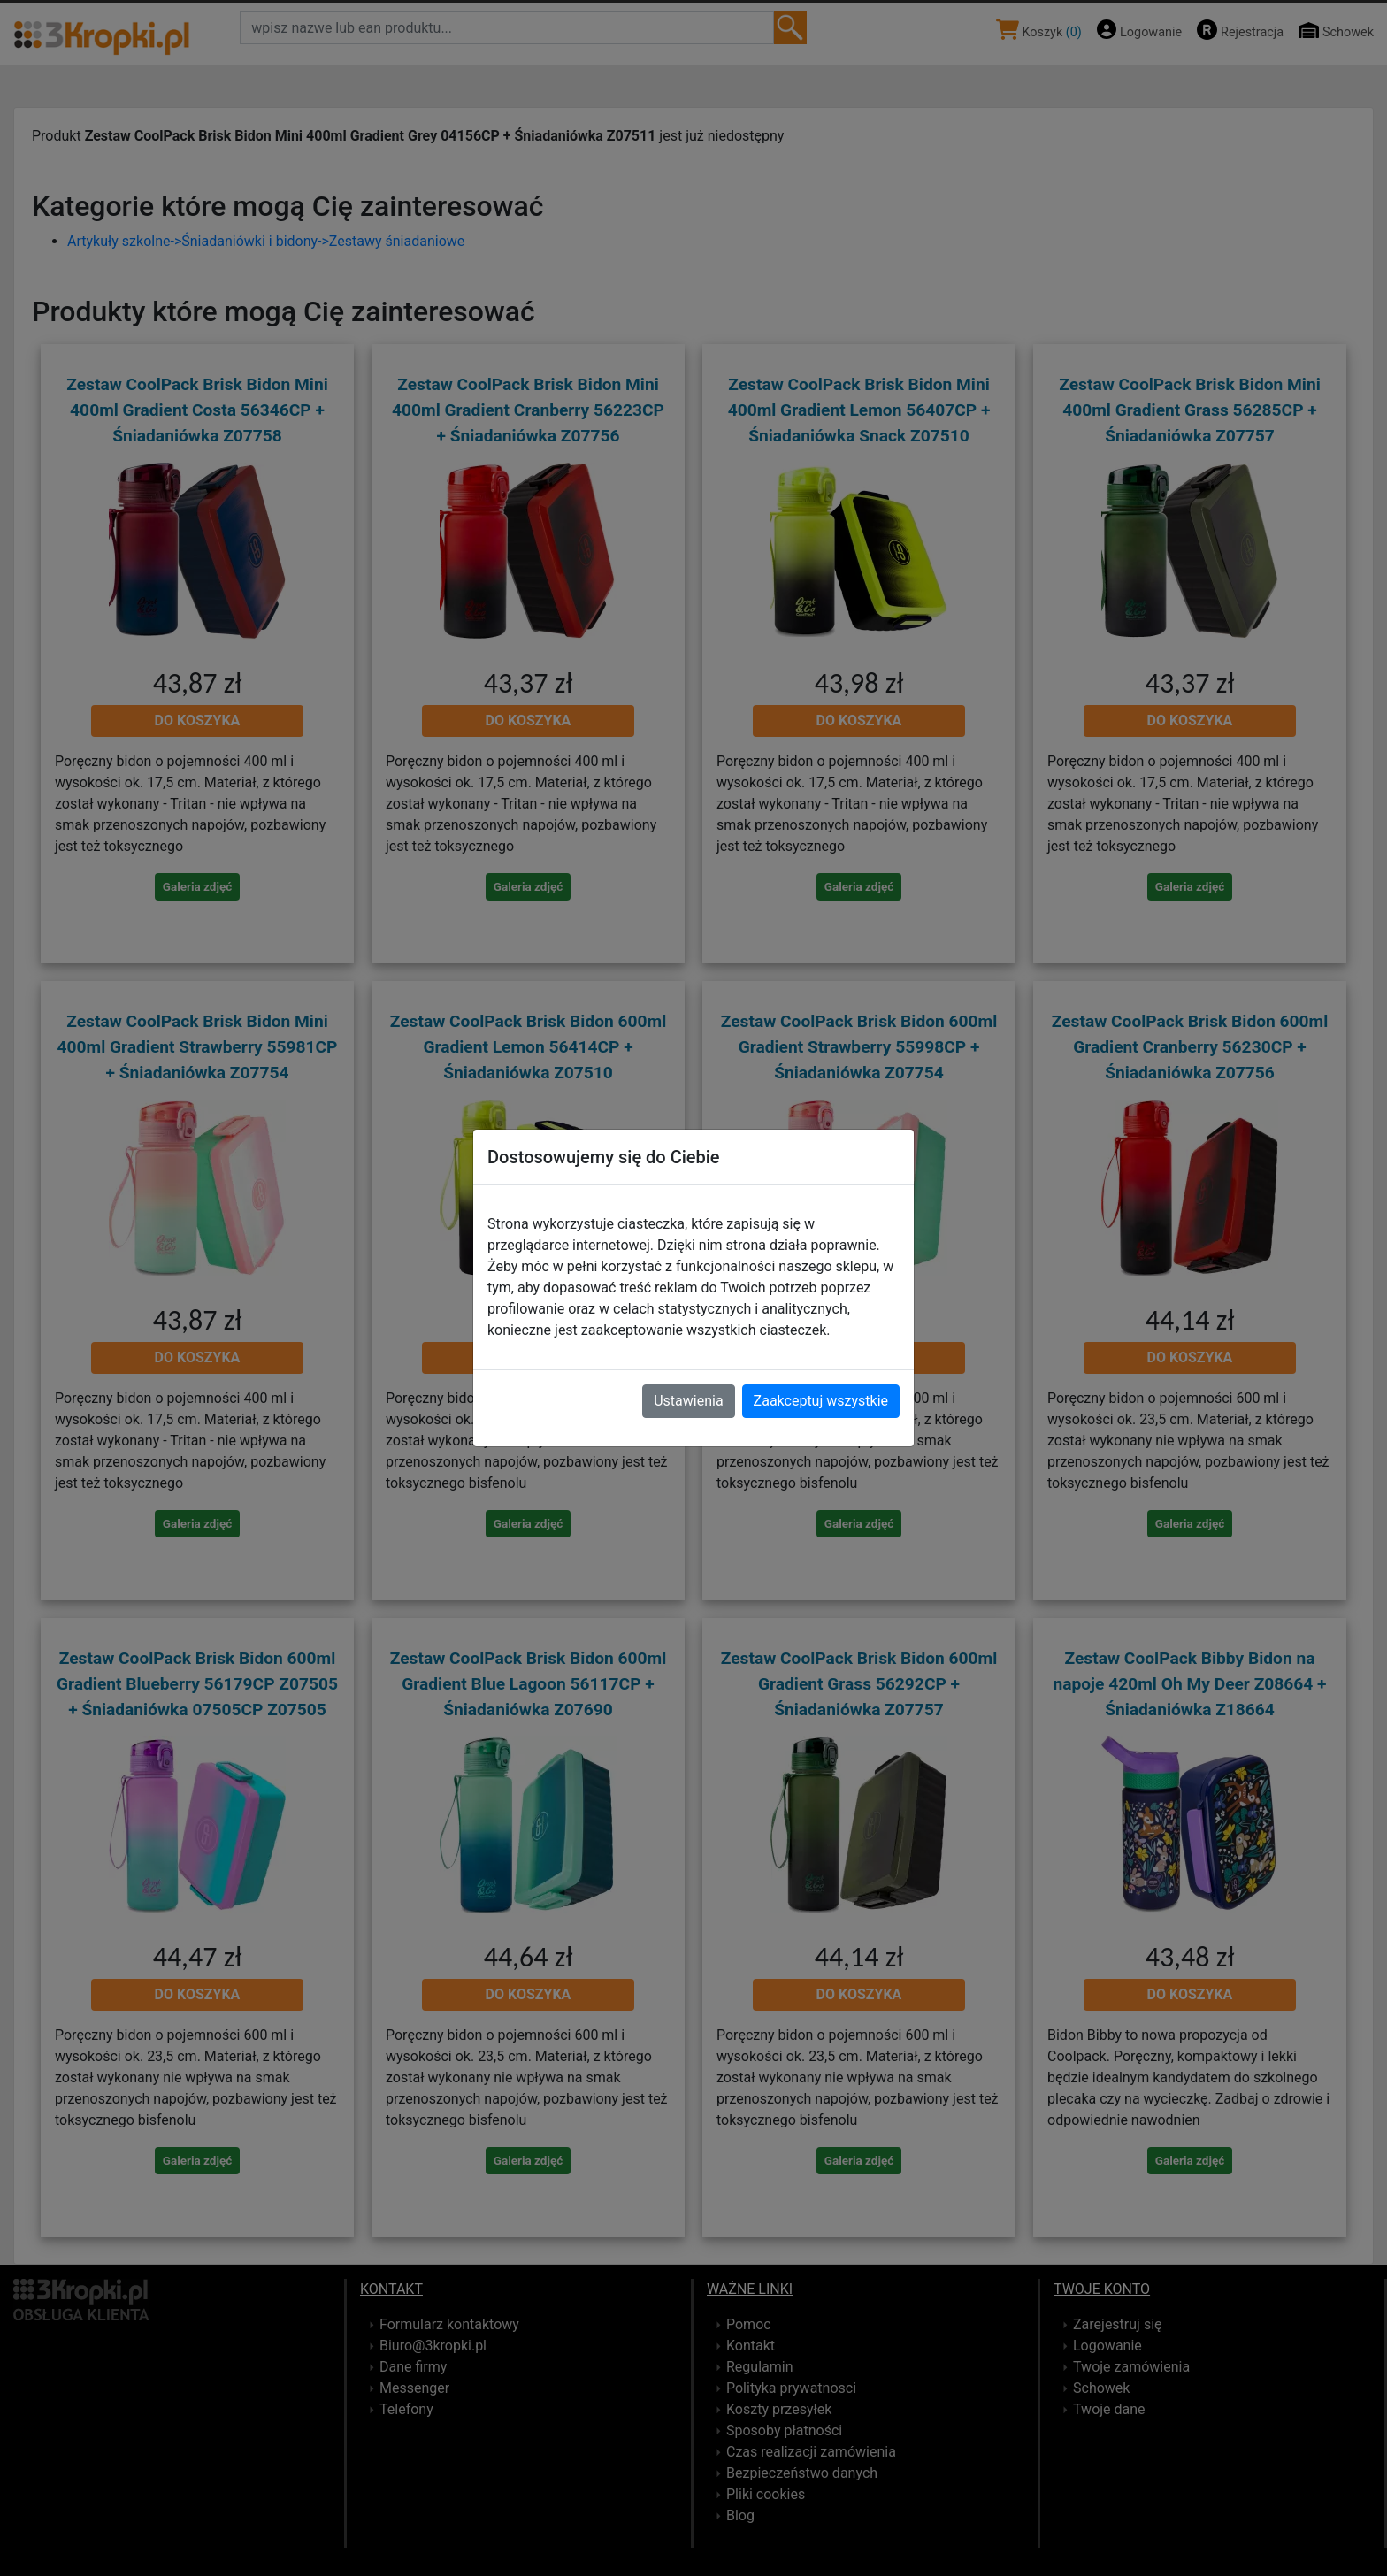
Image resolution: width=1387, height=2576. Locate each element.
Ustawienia (688, 1400)
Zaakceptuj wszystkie (821, 1400)
